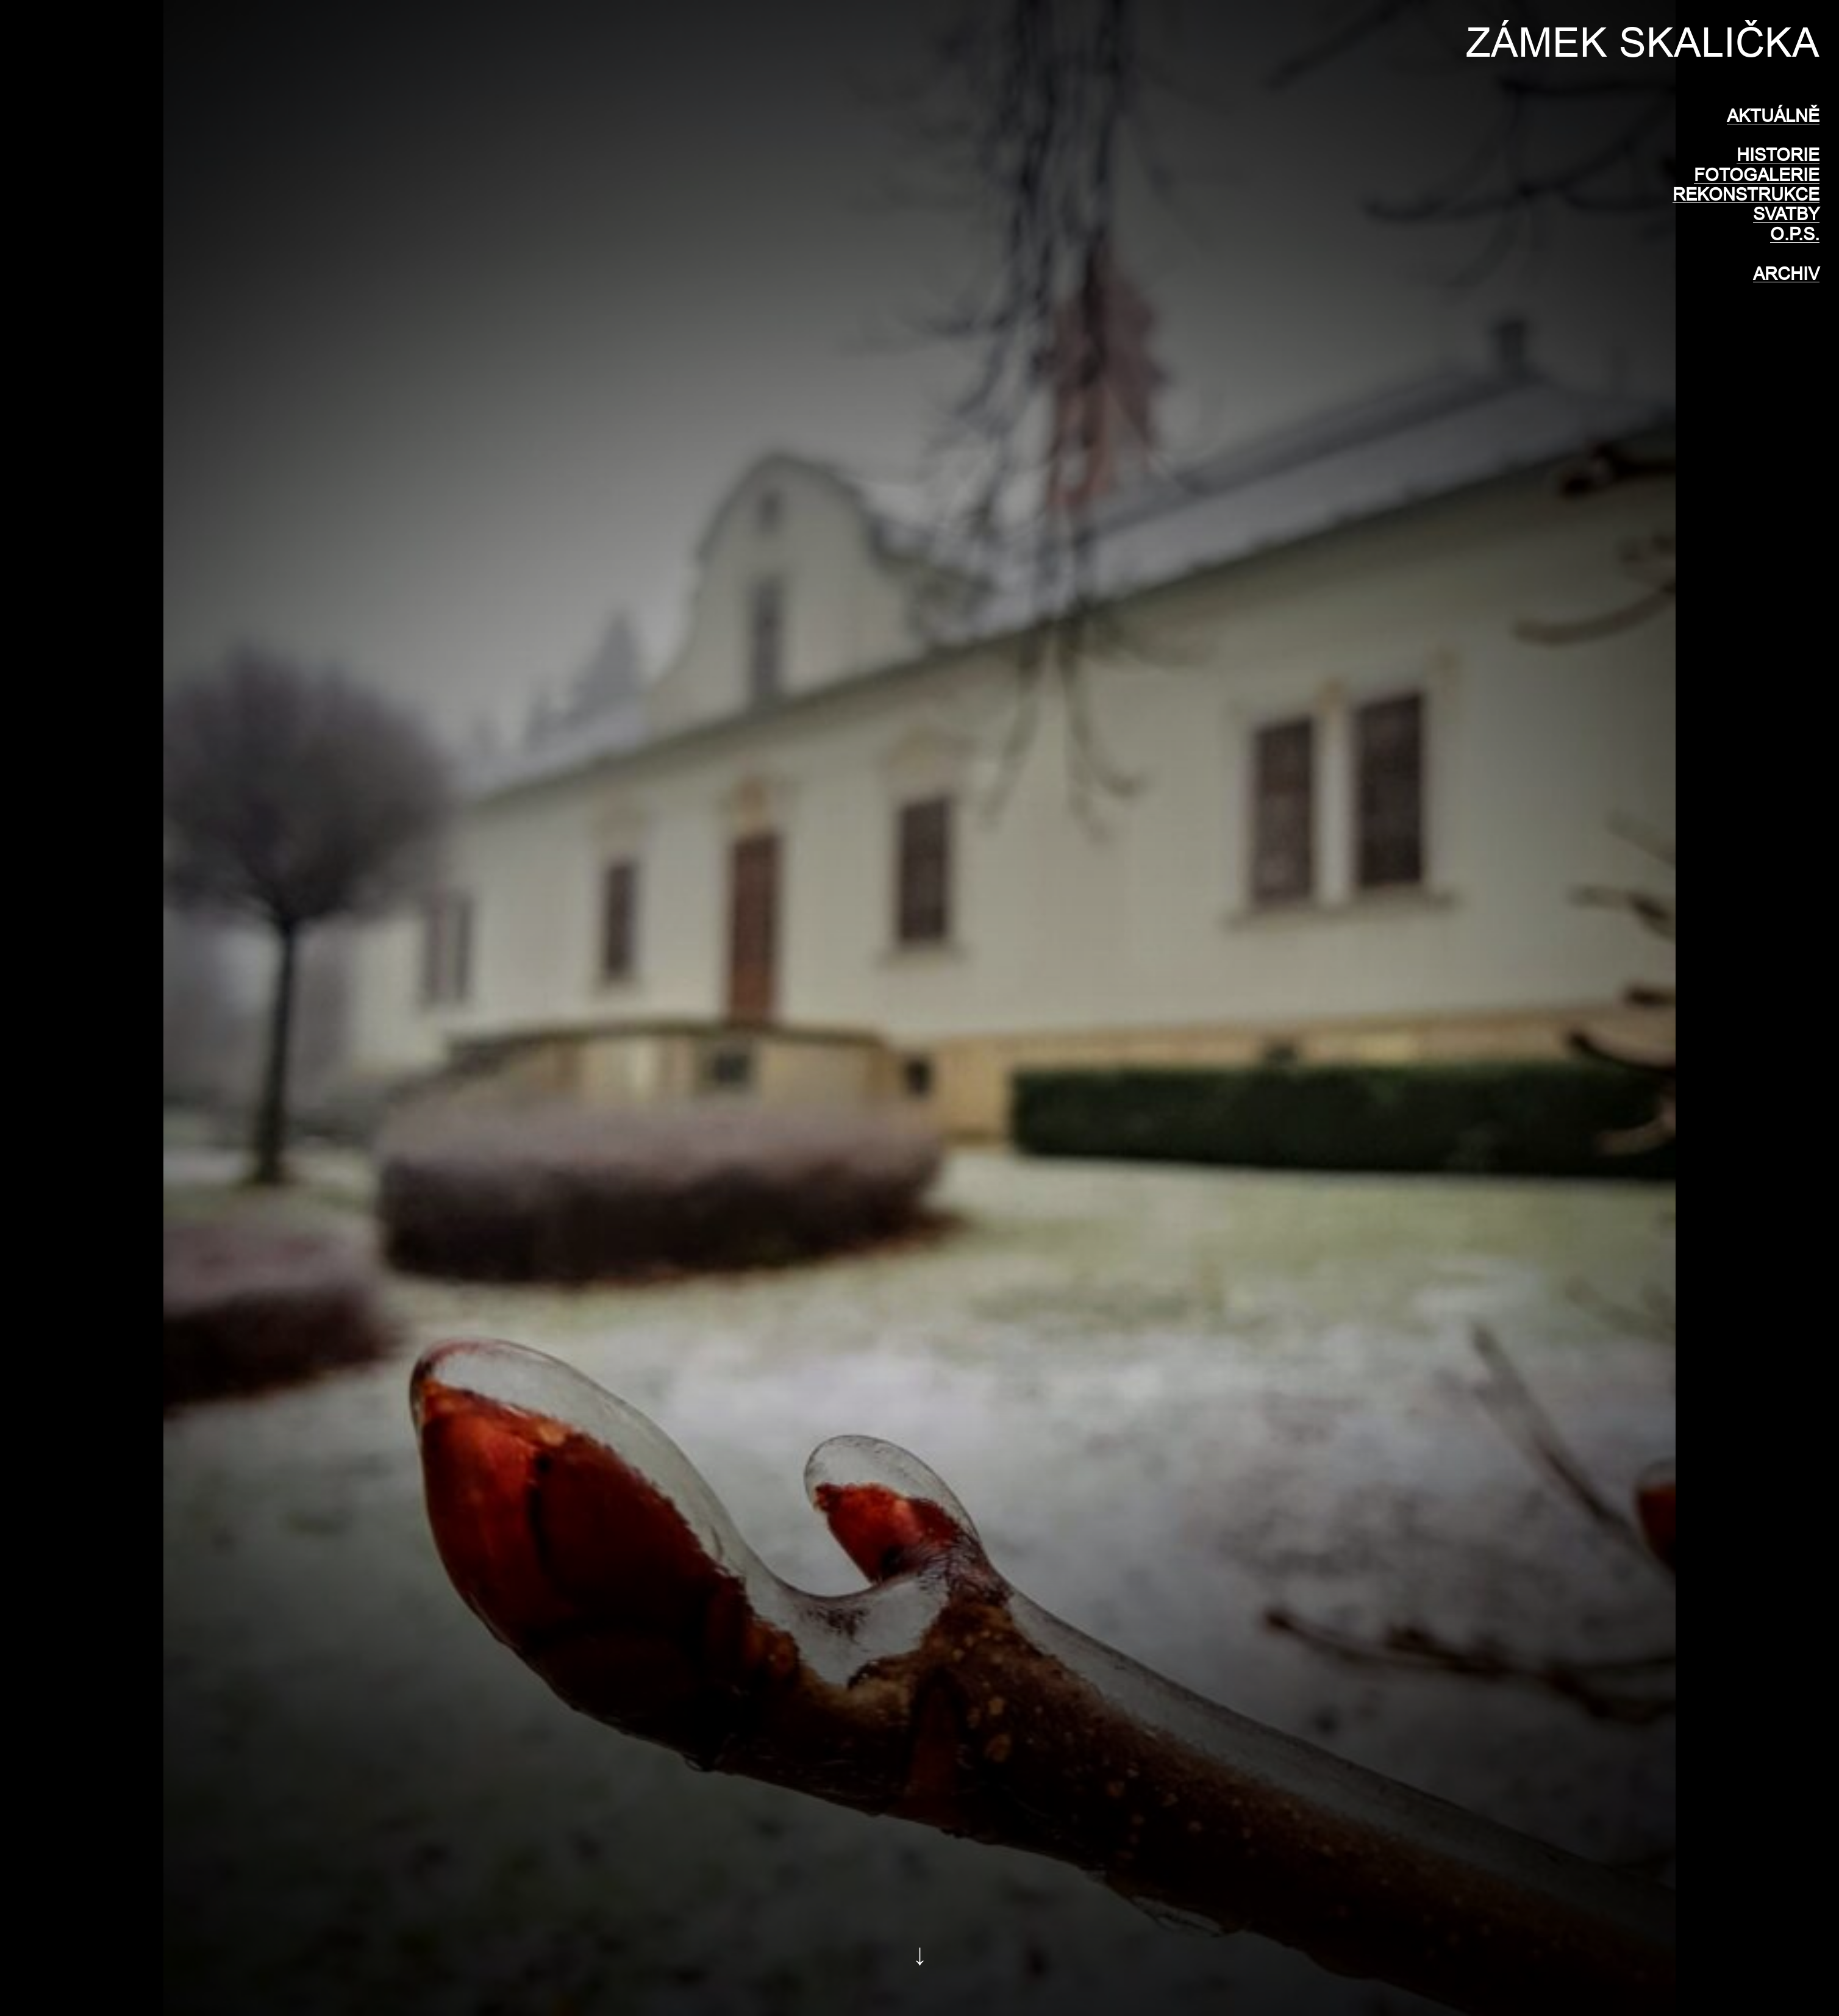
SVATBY (1786, 214)
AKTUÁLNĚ (1773, 115)
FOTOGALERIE (1756, 175)
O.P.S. (1794, 234)
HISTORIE (1778, 155)
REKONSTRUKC (1740, 194)
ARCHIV (1786, 273)
